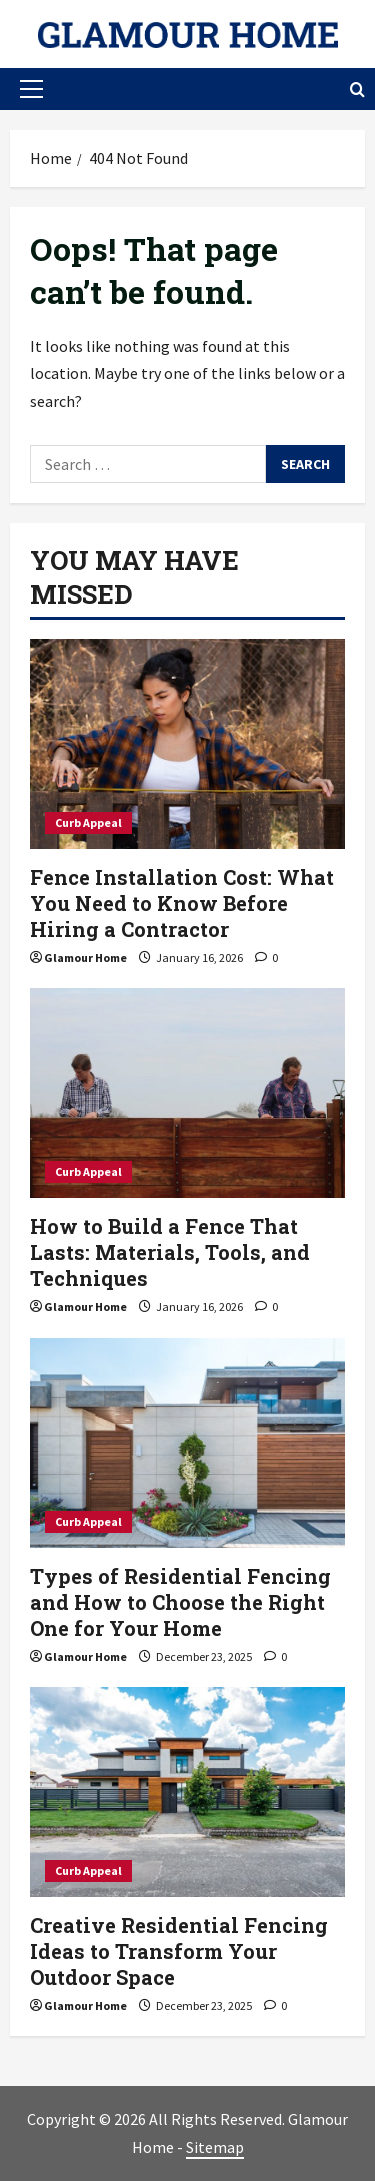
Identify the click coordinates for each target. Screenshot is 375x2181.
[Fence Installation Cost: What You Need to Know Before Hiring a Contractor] (187, 744)
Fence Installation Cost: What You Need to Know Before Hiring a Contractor (182, 903)
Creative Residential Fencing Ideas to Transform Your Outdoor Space (179, 1951)
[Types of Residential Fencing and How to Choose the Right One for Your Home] (187, 1443)
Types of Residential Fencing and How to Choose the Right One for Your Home (180, 1602)
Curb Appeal (88, 822)
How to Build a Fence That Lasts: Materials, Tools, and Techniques (170, 1252)
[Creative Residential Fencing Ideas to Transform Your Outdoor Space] (187, 1792)
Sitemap (215, 2147)
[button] (31, 89)
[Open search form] (357, 89)
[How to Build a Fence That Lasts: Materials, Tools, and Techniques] (187, 1093)
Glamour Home (85, 957)
